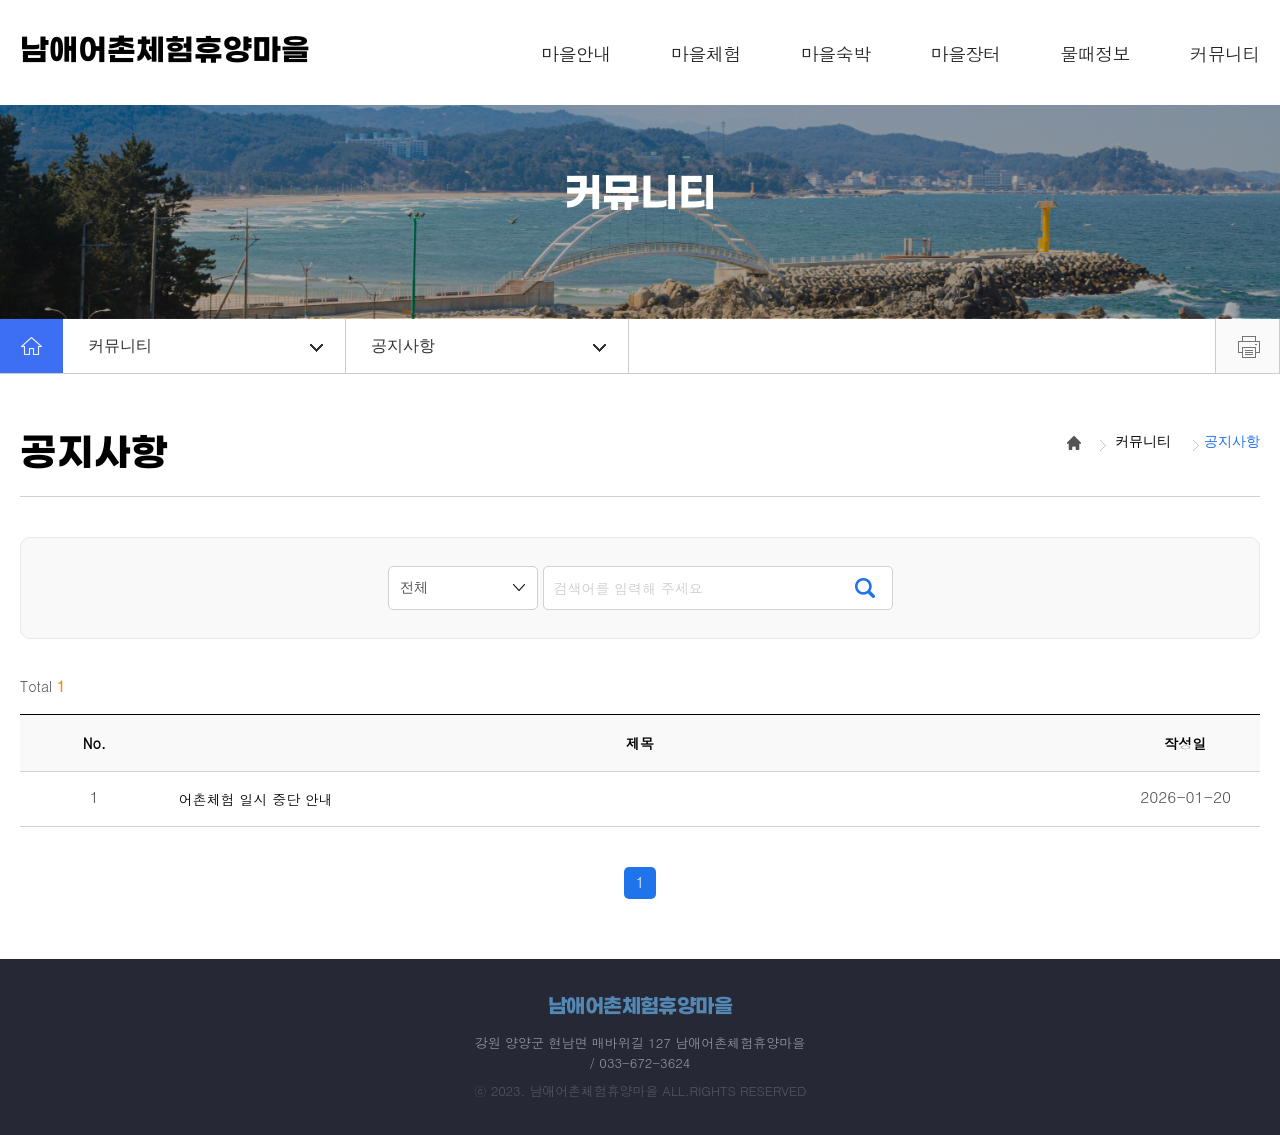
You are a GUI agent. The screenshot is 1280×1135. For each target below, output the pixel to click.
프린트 (1247, 346)
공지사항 (488, 345)
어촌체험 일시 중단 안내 (256, 799)
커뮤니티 (205, 345)
